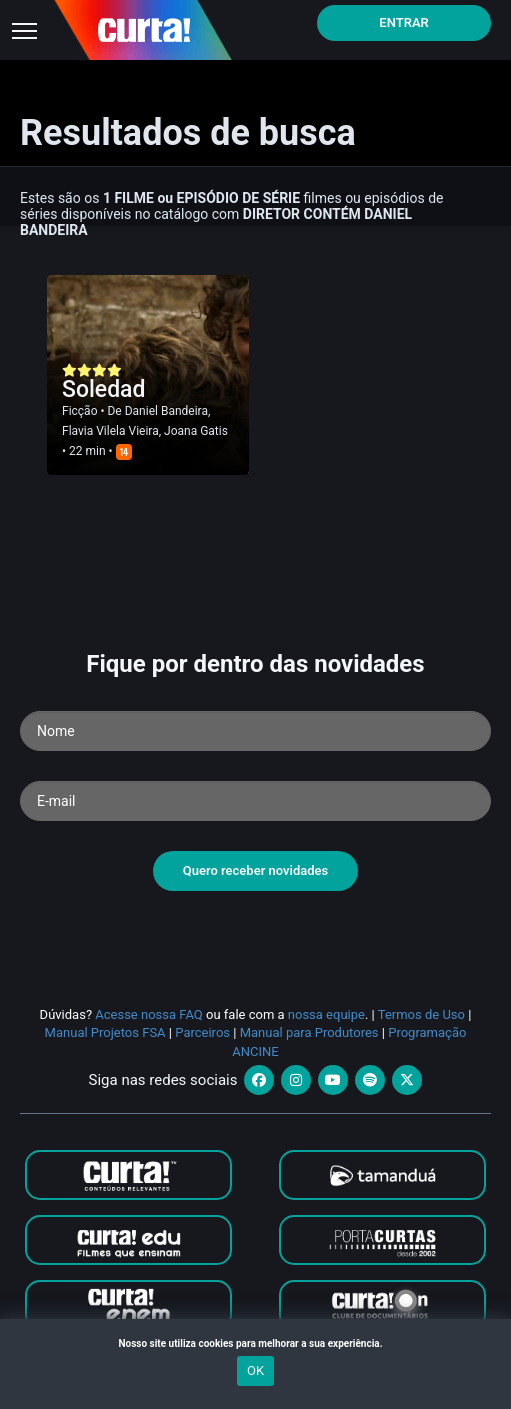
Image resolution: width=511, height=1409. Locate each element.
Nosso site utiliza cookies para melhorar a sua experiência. (255, 1343)
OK (255, 1370)
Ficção (79, 411)
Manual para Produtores (309, 1032)
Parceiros (202, 1032)
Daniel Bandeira (166, 411)
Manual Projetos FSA (105, 1032)
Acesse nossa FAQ (149, 1014)
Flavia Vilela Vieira (110, 431)
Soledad (103, 389)
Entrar (404, 22)
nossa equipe (326, 1014)
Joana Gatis (196, 431)
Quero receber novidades (256, 870)
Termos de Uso (421, 1014)
